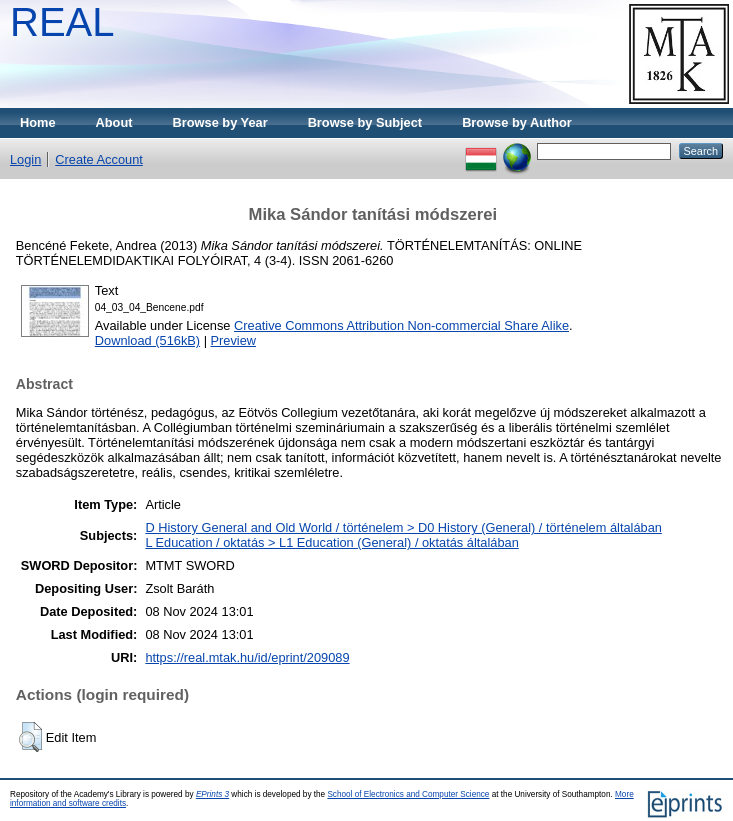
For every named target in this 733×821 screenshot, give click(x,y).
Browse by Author (517, 122)
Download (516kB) (147, 340)
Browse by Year (220, 122)
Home (38, 122)
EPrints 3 (212, 794)
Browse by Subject (365, 122)
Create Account (99, 159)
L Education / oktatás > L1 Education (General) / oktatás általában (331, 542)
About (114, 122)
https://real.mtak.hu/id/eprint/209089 (247, 657)
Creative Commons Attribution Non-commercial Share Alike (401, 325)
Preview (234, 340)
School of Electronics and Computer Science (408, 794)
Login (25, 159)
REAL (62, 22)
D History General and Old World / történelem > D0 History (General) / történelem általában (403, 527)
